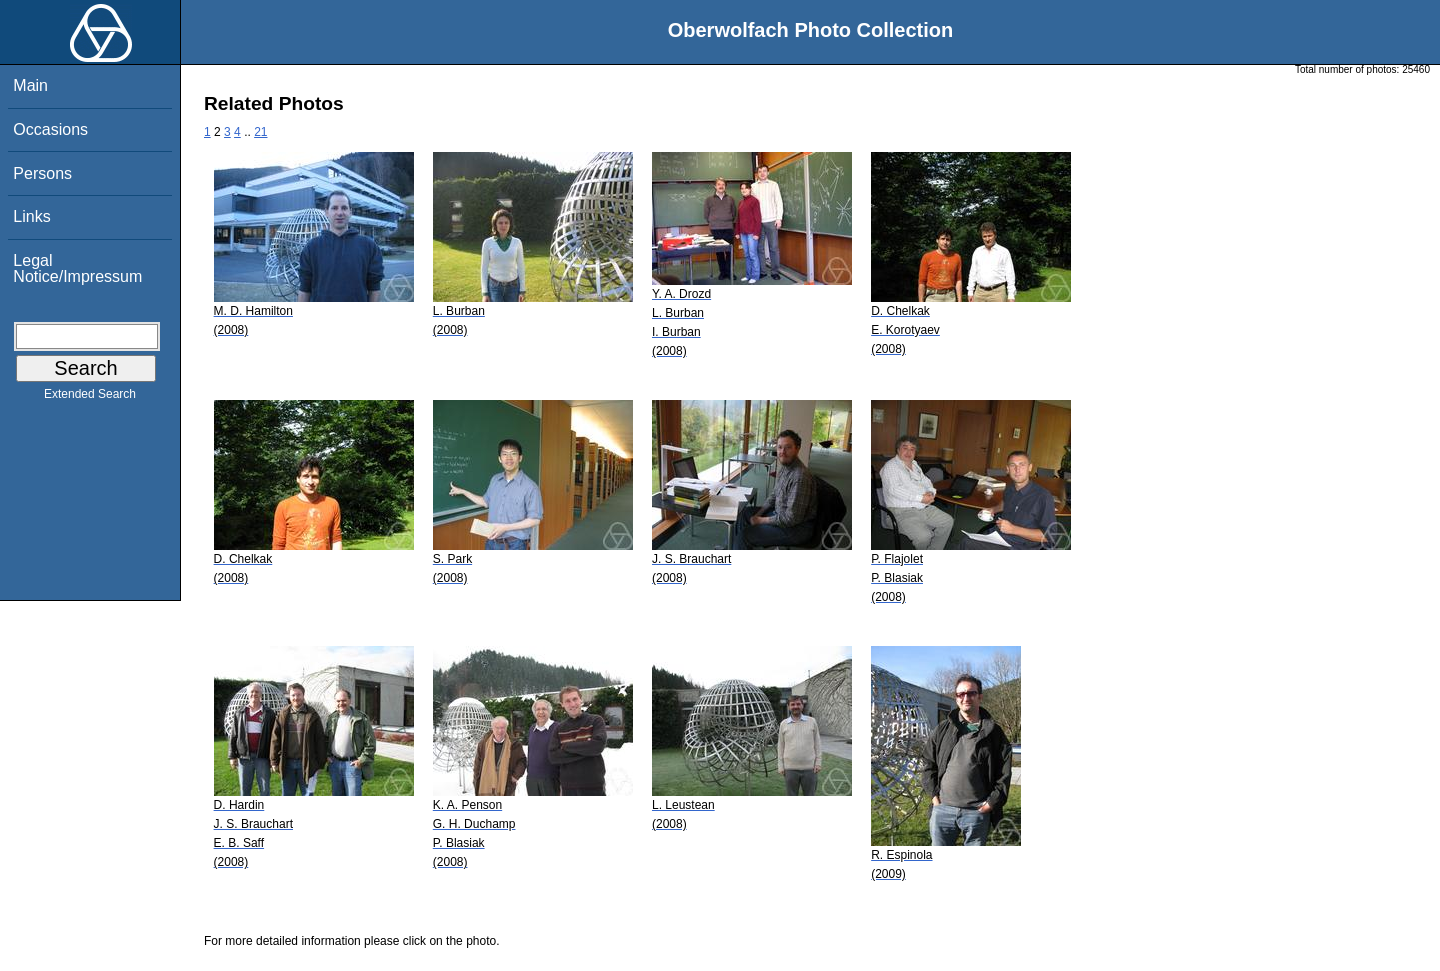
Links (31, 216)
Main (30, 85)
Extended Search (90, 398)
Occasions (50, 129)
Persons (42, 173)
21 (260, 132)
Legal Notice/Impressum (77, 268)
